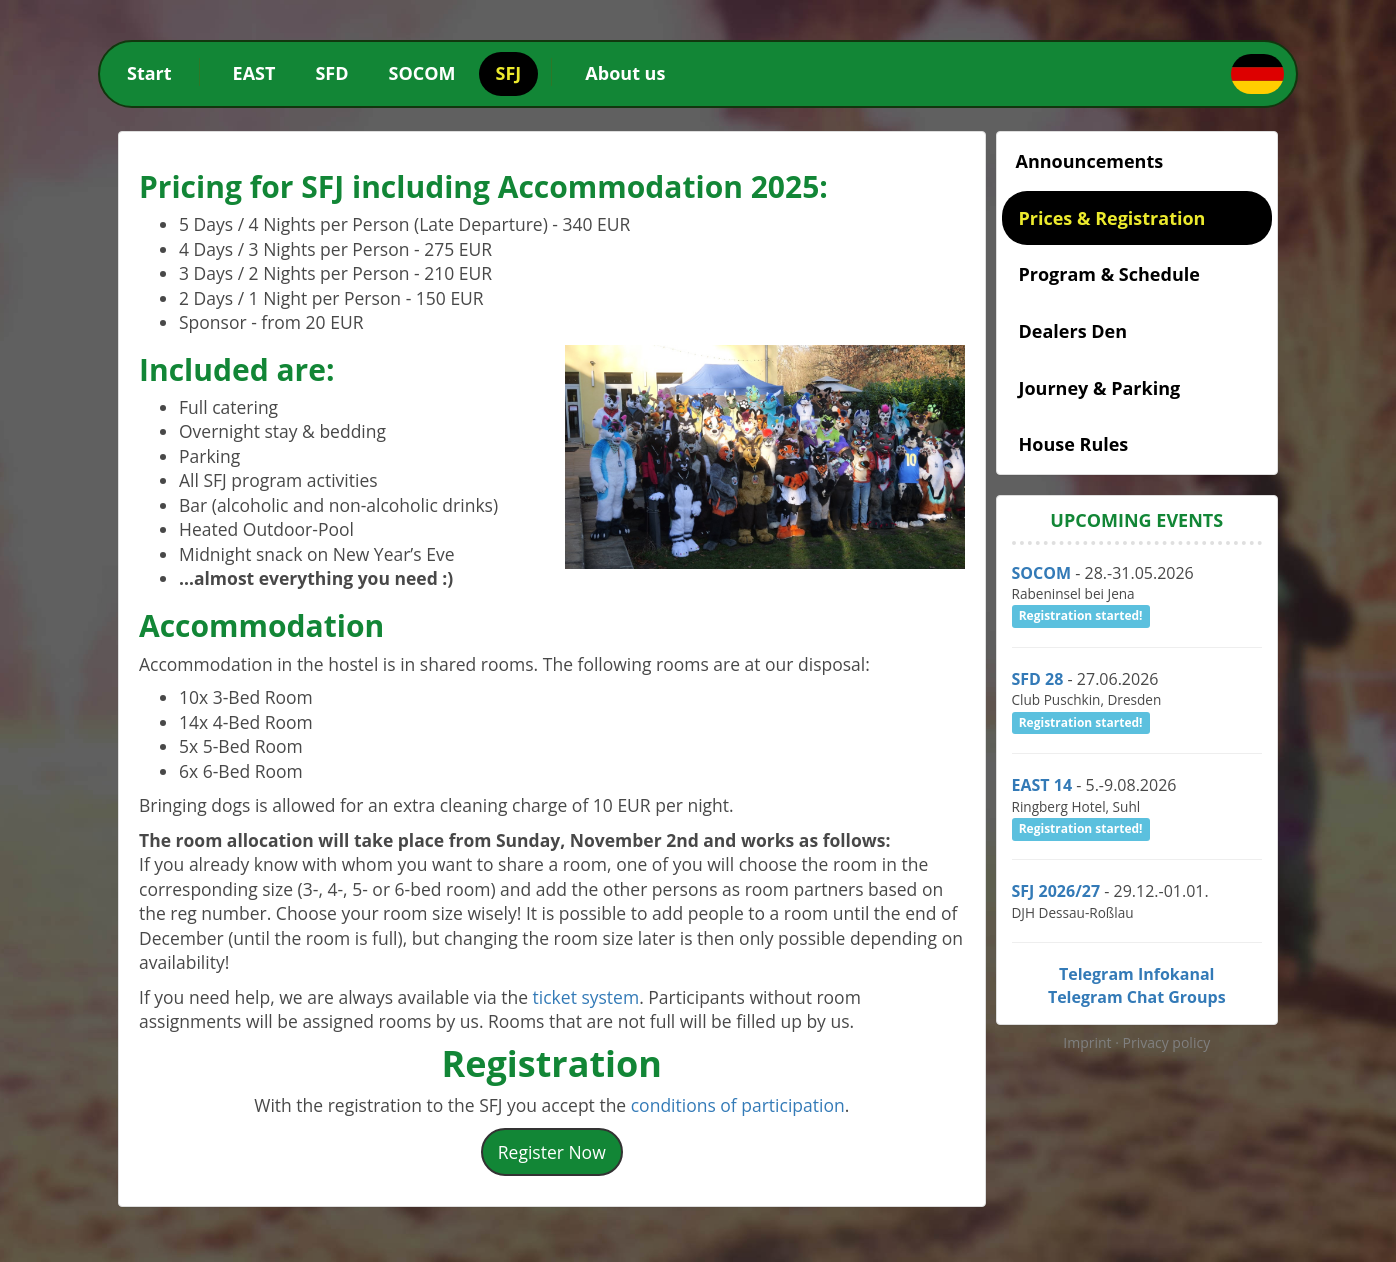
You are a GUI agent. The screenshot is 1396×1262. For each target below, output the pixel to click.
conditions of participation (738, 1105)
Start (149, 73)
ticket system (586, 997)
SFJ (509, 73)
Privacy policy (1167, 1042)
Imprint (1089, 1042)
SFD (331, 73)
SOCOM (422, 73)
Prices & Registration (1112, 218)
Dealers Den (1073, 331)
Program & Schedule (1109, 274)
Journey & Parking (1100, 388)
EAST (254, 73)
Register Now (552, 1152)
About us (625, 73)
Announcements (1090, 161)
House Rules (1074, 444)
